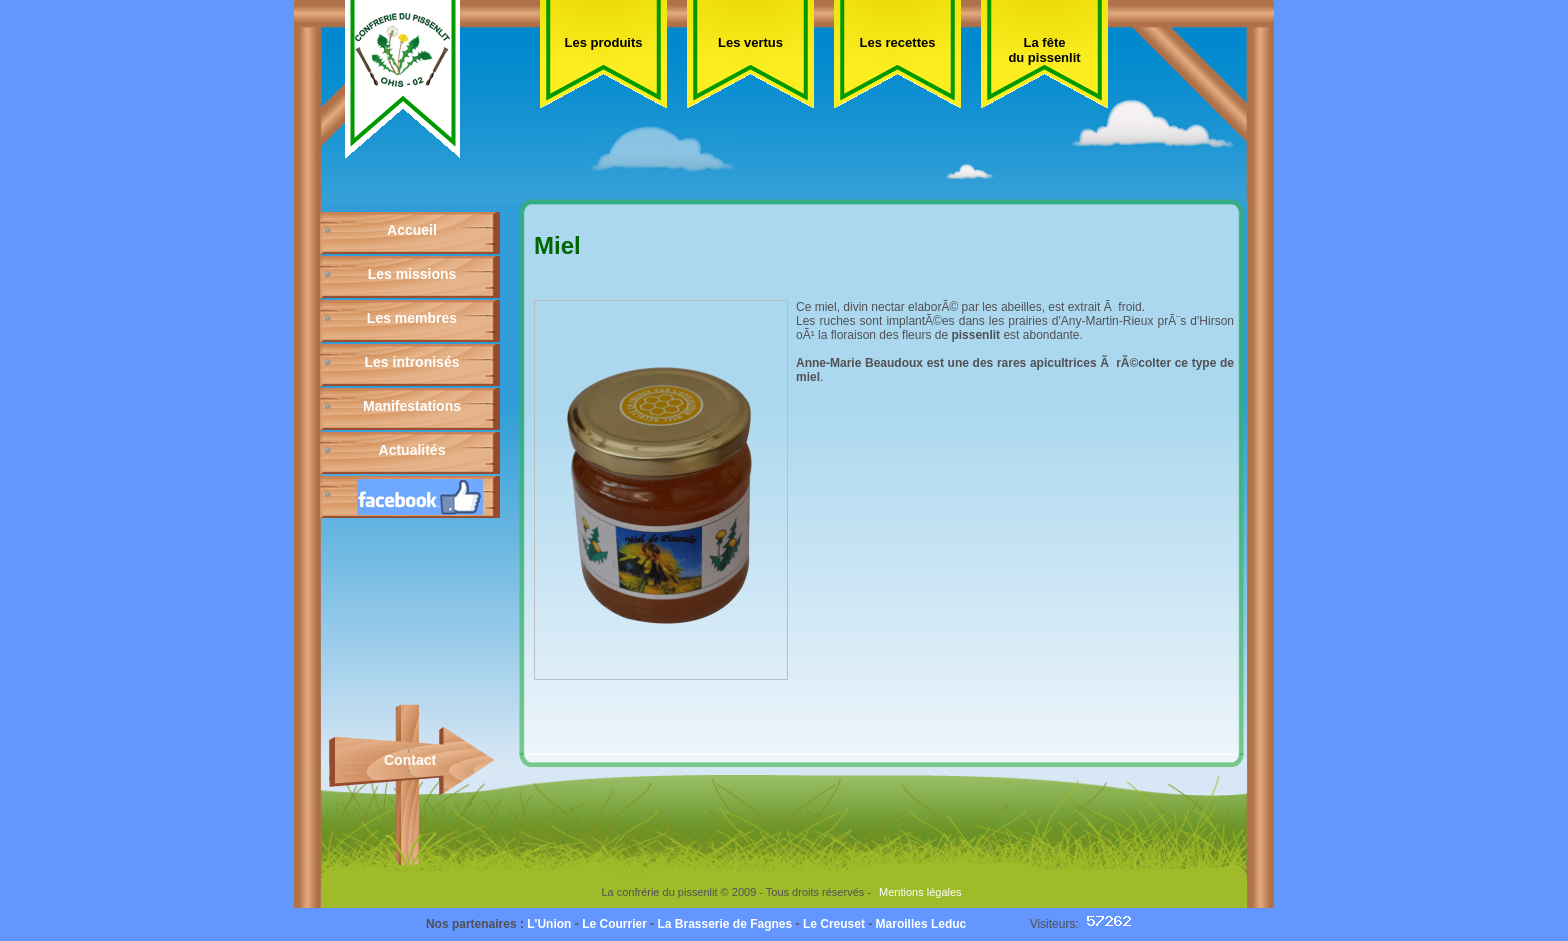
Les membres (412, 318)
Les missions (412, 274)
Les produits (603, 42)
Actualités (412, 450)
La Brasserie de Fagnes (724, 924)
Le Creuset (834, 924)
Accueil (412, 230)
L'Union (549, 924)
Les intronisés (412, 362)
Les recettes (898, 42)
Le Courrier (614, 924)
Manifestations (412, 406)
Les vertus (750, 42)
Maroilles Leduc (921, 924)
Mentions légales (920, 892)
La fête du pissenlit (1044, 50)
